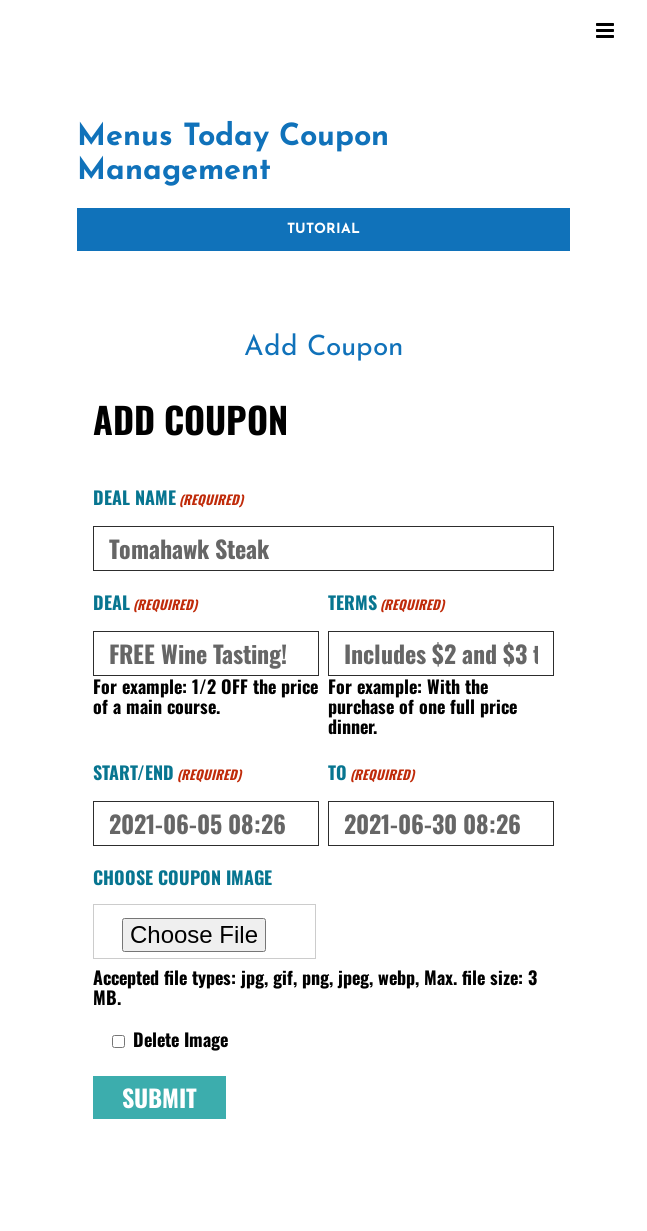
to (371, 774)
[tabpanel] (323, 789)
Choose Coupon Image (182, 877)
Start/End (167, 774)
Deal (145, 604)
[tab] (323, 349)
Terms (386, 604)
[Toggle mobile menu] (606, 30)
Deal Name (168, 499)
